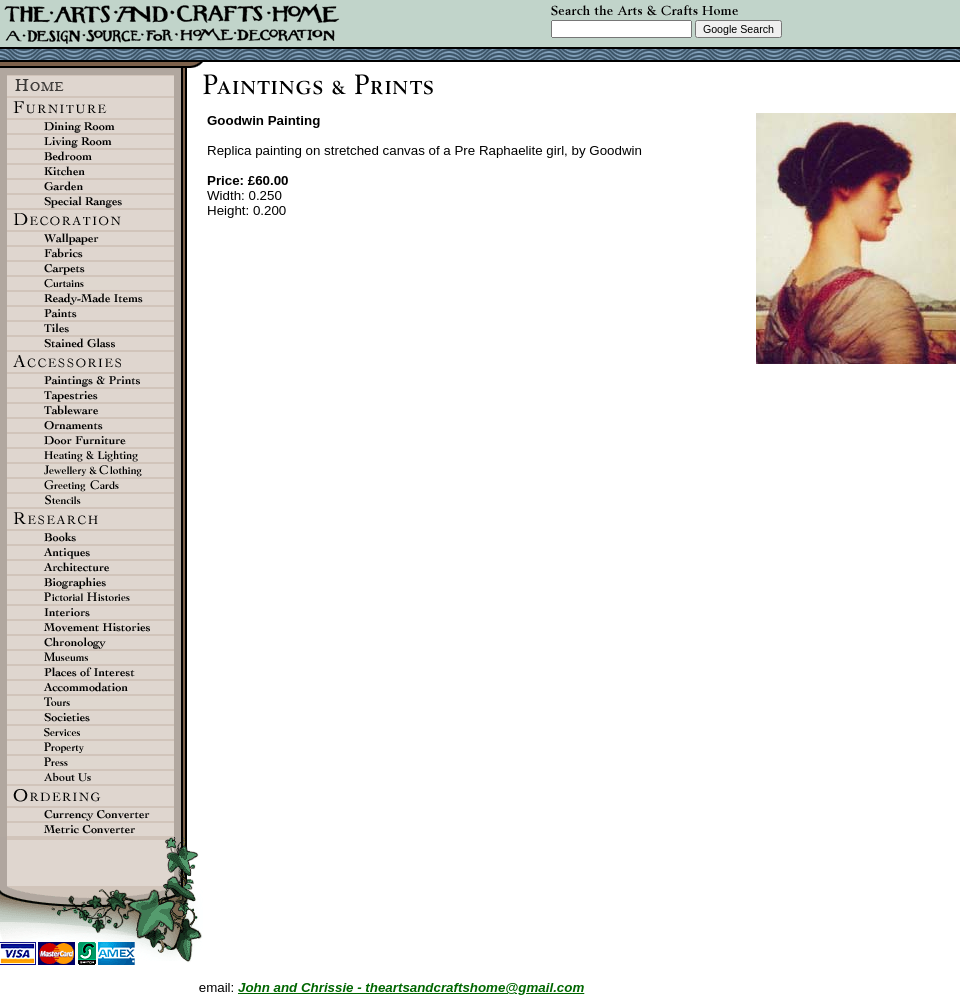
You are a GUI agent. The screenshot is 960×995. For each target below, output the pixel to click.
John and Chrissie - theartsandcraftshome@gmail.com (411, 987)
